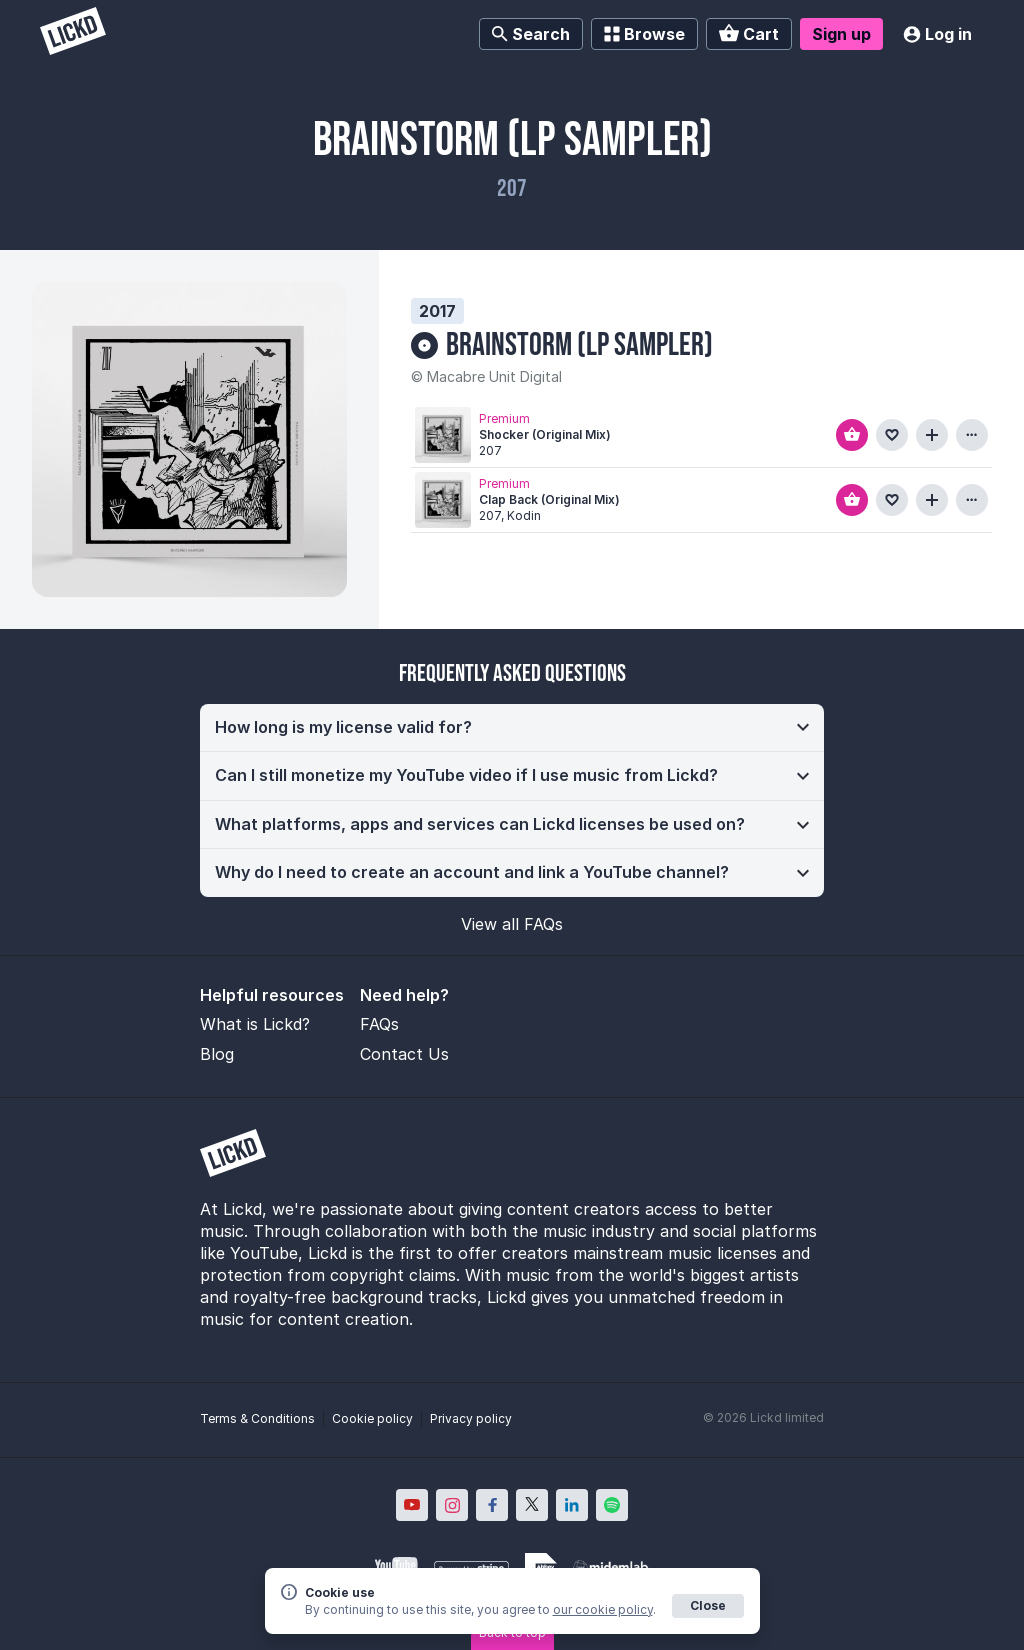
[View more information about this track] (972, 435)
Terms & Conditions (257, 1418)
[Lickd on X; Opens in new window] (532, 1505)
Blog (217, 1054)
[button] (512, 728)
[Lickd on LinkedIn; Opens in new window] (572, 1505)
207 (512, 188)
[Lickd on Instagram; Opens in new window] (452, 1505)
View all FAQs (512, 924)
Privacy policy (471, 1418)
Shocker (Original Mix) (545, 434)
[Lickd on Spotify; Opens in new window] (612, 1505)
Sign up (841, 34)
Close (708, 1605)
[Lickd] (73, 33)
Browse (644, 34)
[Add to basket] (852, 435)
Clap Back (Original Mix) (549, 499)
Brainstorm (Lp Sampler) (579, 345)
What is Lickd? (255, 1024)
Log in (937, 34)
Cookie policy (372, 1418)
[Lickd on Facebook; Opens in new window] (492, 1505)
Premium (504, 417)
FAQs (379, 1024)
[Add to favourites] (892, 435)
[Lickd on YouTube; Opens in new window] (412, 1505)
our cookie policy (603, 1609)
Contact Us (404, 1054)
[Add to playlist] (932, 435)
